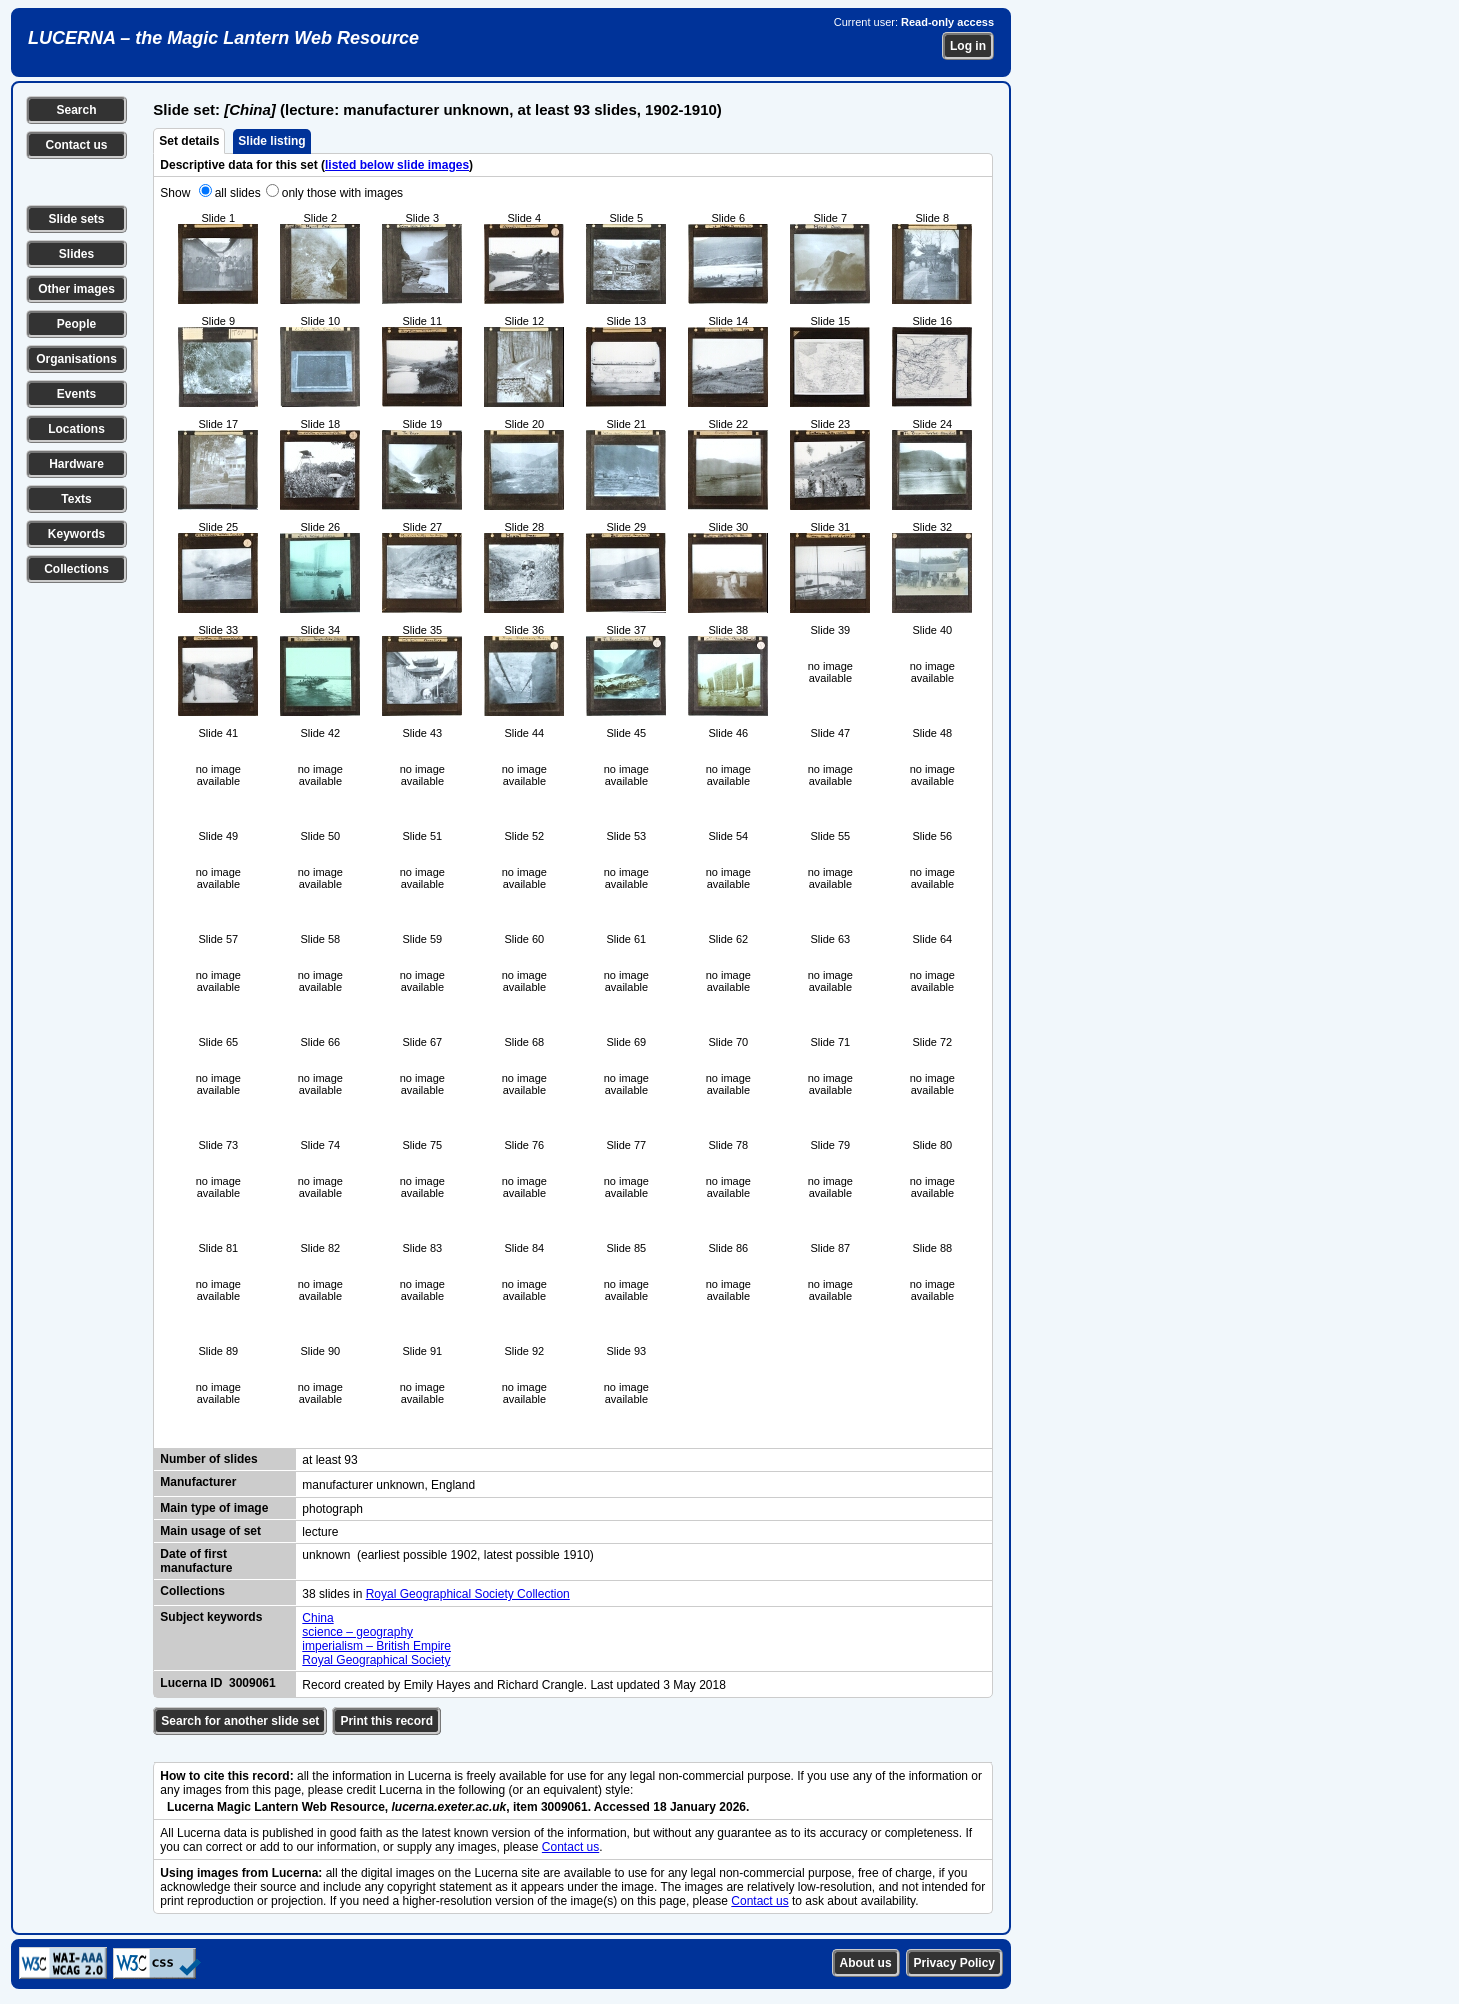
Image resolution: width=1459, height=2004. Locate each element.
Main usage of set (210, 1531)
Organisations (76, 359)
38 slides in (333, 1594)
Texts (76, 499)
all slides (238, 193)
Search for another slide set (240, 1721)
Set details (189, 141)
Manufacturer (198, 1482)
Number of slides (208, 1459)
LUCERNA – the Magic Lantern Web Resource (223, 38)
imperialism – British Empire (376, 1646)
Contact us (76, 145)
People (76, 324)
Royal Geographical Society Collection (468, 1594)
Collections (76, 569)
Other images (76, 289)
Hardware (76, 464)
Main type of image (214, 1508)
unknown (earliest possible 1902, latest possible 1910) (448, 1555)
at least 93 (329, 1460)
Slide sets (76, 219)
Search (76, 110)
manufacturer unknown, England (388, 1485)
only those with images (342, 193)
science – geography (357, 1632)
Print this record (386, 1721)
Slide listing (271, 141)
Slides (76, 254)
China (317, 1618)
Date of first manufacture (196, 1561)
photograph (332, 1509)
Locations (76, 429)
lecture (320, 1532)
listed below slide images (397, 165)
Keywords (76, 534)
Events (76, 394)
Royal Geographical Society (376, 1660)
